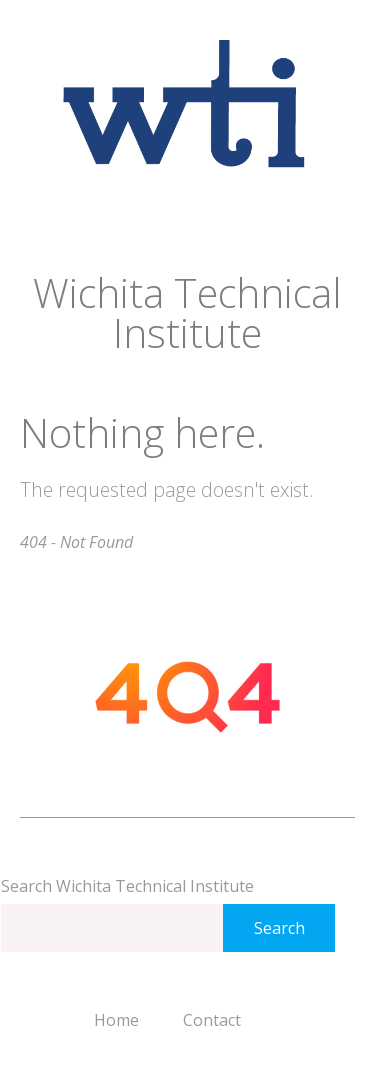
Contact (212, 1020)
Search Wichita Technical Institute (127, 886)
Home (116, 1020)
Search (279, 928)
